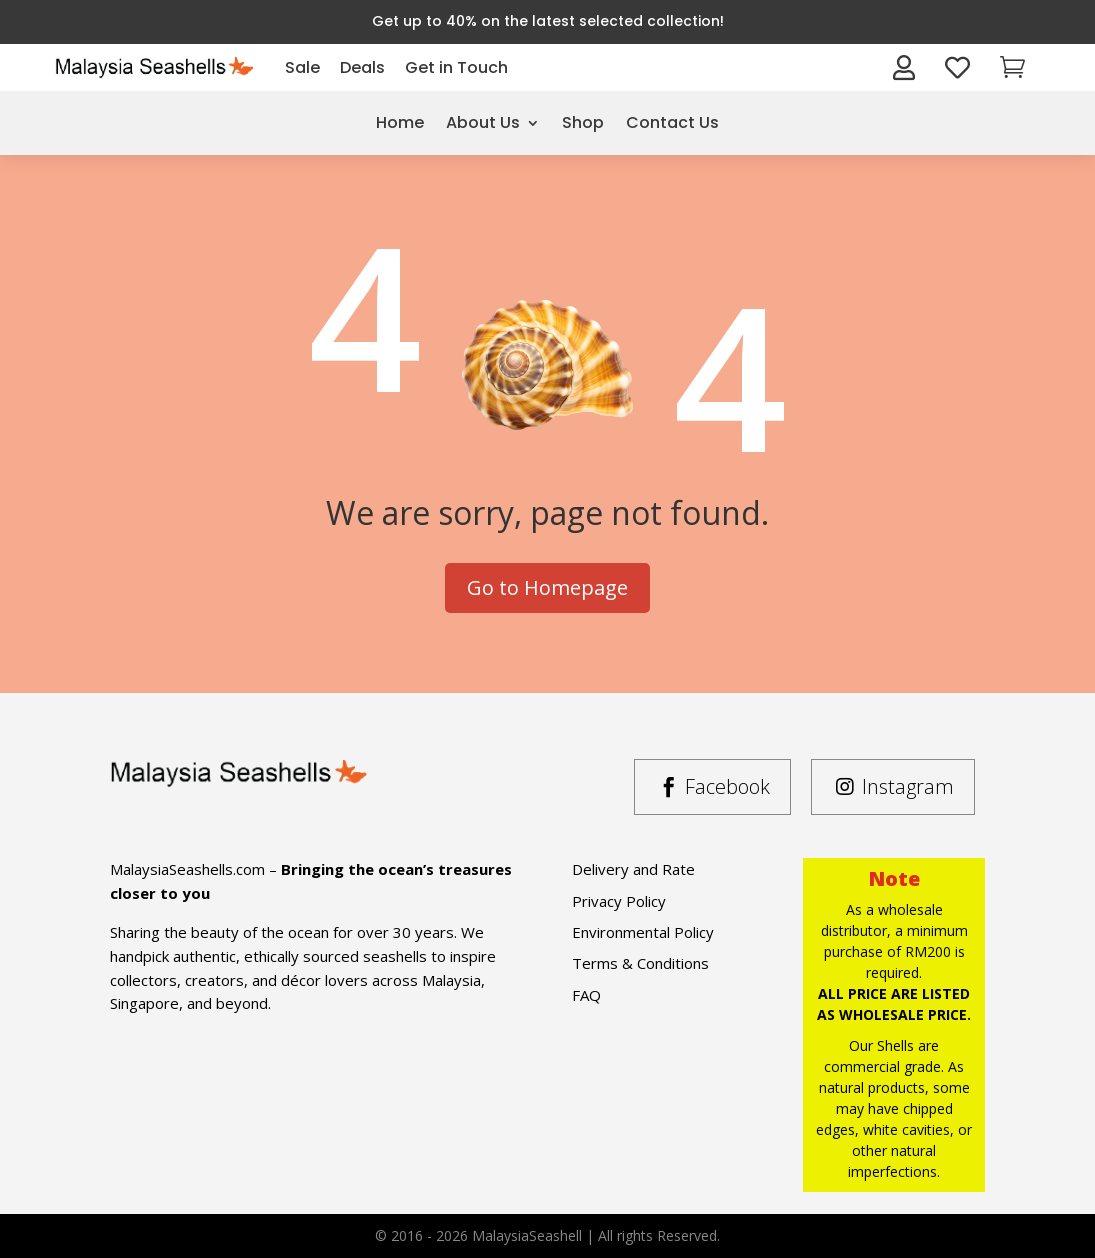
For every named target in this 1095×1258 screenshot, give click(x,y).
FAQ (586, 995)
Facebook (727, 786)
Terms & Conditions (640, 963)
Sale (302, 67)
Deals (362, 67)
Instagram (908, 786)
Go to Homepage (547, 587)
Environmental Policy (643, 932)
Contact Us (672, 122)
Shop (583, 122)
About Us (483, 122)
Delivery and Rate (633, 869)
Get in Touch (456, 67)
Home (400, 122)
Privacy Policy (619, 901)
